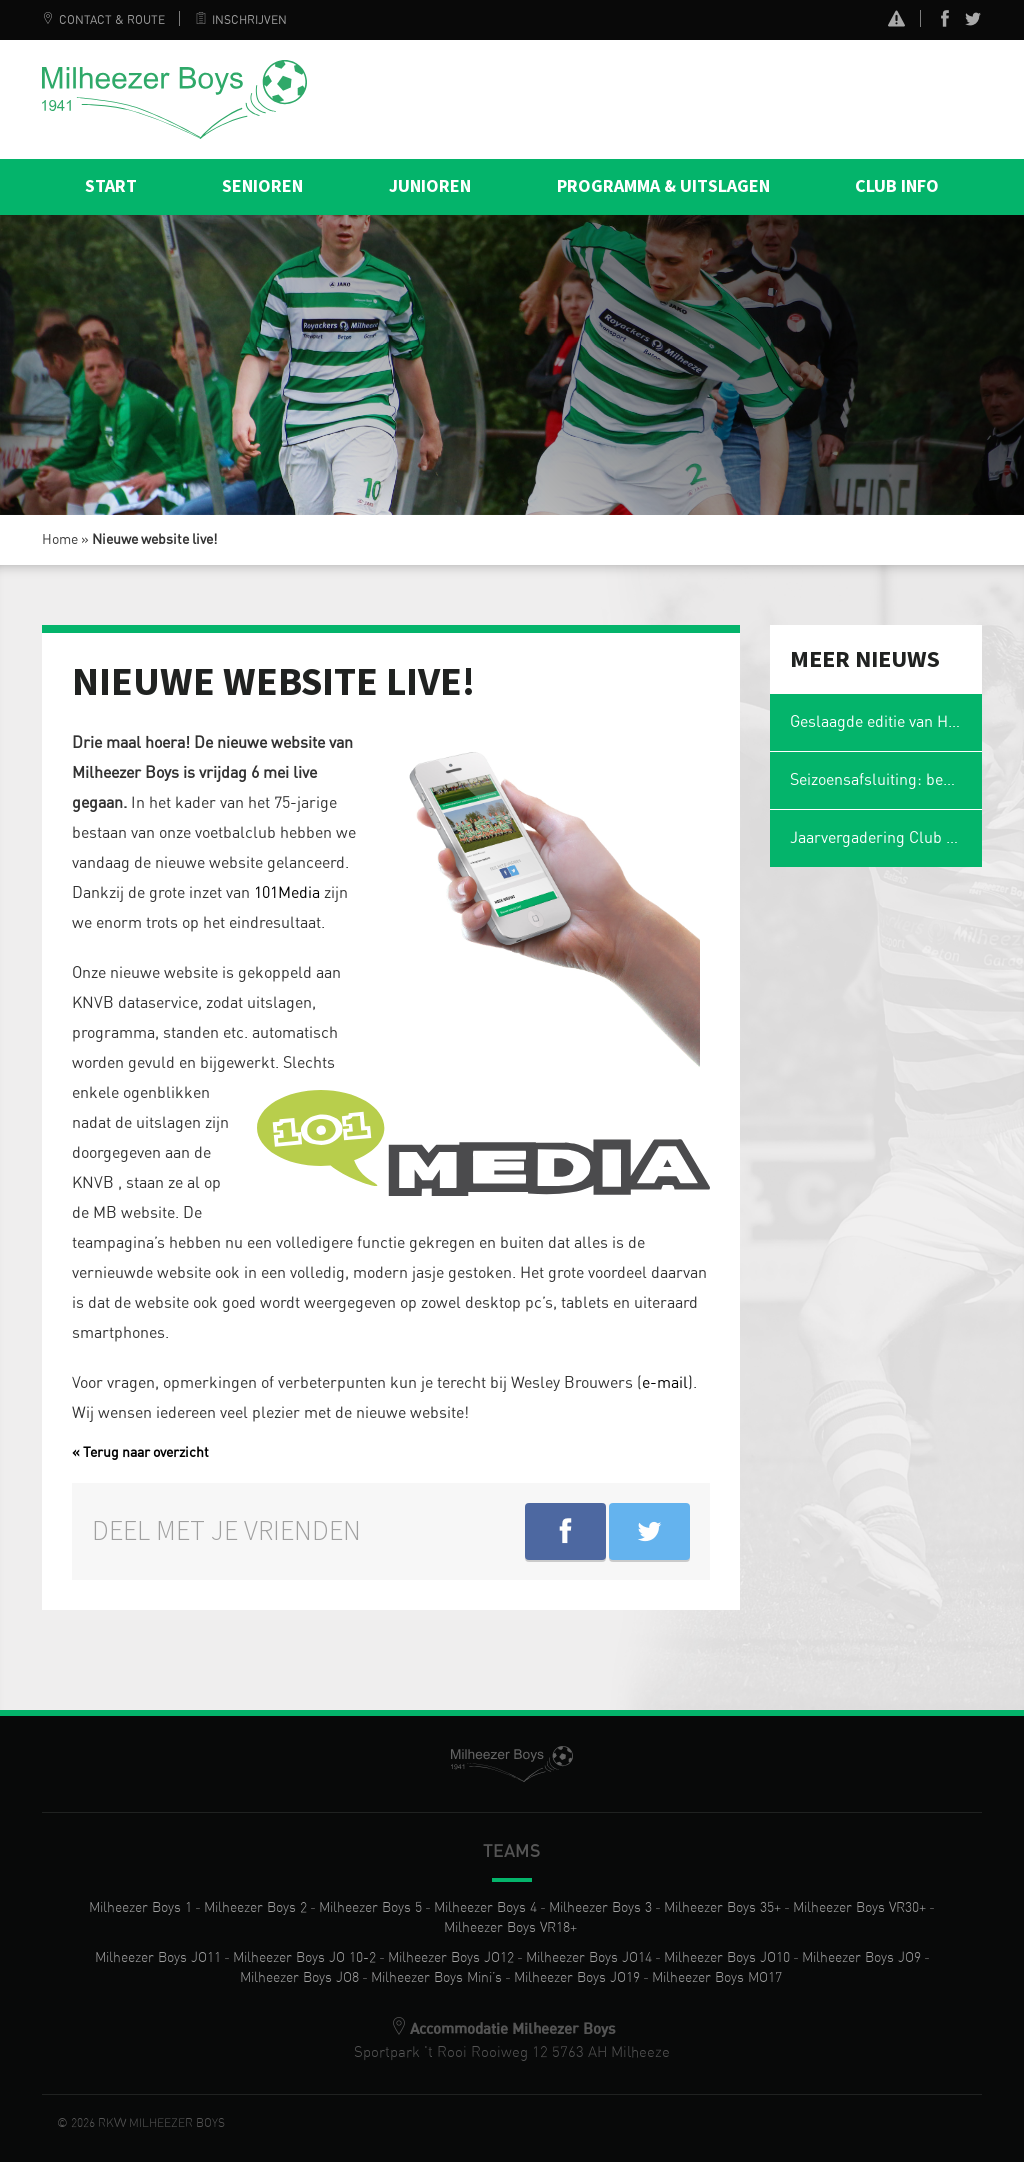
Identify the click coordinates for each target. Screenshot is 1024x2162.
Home (60, 540)
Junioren (430, 186)
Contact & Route (103, 20)
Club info (897, 186)
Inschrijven (241, 20)
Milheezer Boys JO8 (299, 1978)
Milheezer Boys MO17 (717, 1978)
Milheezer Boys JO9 (861, 1958)
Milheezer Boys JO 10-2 (304, 1958)
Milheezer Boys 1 (140, 1908)
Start (111, 186)
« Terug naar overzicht (140, 1453)
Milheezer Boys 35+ (722, 1908)
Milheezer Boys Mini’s (436, 1978)
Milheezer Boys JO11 (158, 1958)
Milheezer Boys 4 (485, 1908)
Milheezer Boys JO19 (577, 1978)
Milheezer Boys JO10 (727, 1958)
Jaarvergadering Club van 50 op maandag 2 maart (886, 838)
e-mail (665, 1383)
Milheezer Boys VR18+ (510, 1928)
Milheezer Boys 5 (370, 1908)
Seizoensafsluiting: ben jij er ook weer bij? (886, 780)
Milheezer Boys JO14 (589, 1958)
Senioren (262, 186)
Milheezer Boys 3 (600, 1908)
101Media (289, 893)
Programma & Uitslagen (663, 186)
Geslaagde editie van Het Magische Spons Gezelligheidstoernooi (886, 722)
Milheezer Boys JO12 (451, 1958)
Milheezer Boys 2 (255, 1908)
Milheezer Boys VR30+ (859, 1908)
